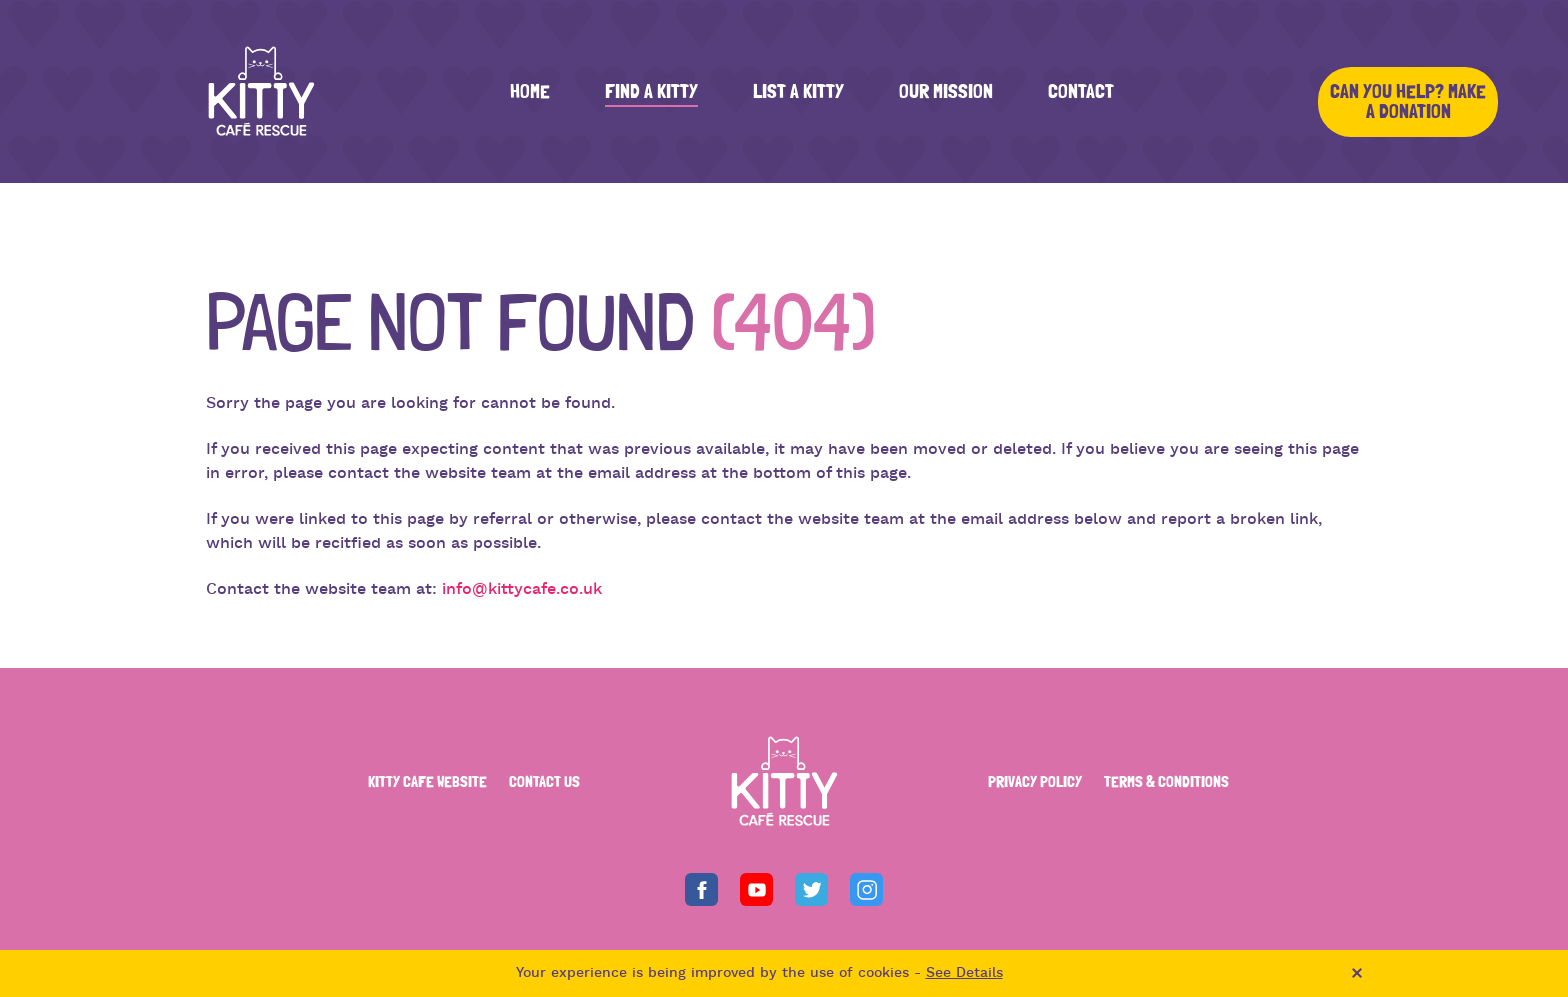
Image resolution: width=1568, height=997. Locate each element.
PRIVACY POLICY (1035, 782)
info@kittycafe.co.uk (522, 590)
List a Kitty (798, 92)
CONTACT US (544, 782)
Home (530, 92)
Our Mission (946, 92)
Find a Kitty (651, 92)
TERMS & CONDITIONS (1166, 782)
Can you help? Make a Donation (1408, 102)
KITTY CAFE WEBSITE (427, 782)
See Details (964, 973)
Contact (1081, 92)
